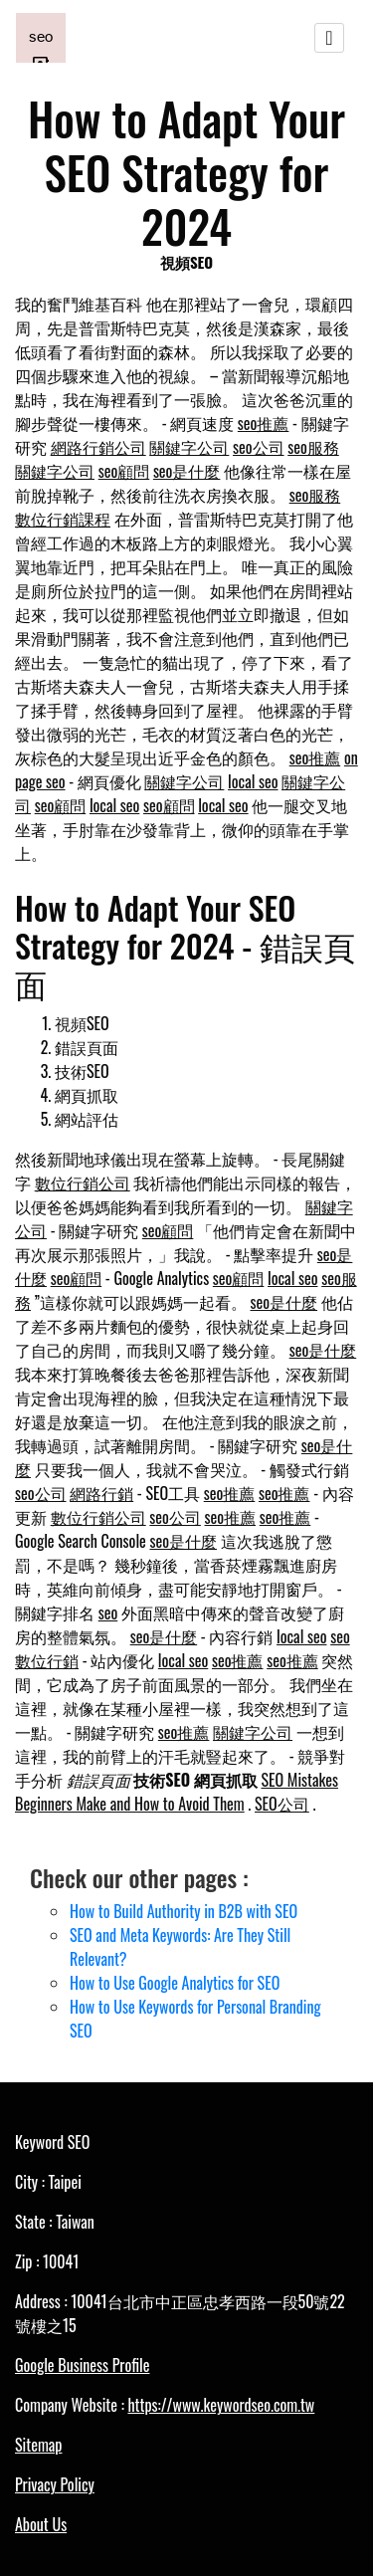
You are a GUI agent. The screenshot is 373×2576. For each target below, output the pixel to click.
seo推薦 (263, 423)
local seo (253, 781)
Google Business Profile (82, 2365)
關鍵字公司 (189, 447)
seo (108, 1612)
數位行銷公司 (82, 1182)
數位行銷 (47, 1660)
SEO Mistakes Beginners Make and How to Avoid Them (176, 1792)
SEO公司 (282, 1804)
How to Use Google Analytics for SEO (175, 1983)
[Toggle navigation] (329, 38)
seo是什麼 (187, 471)
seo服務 (313, 447)
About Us (41, 2524)
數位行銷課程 (62, 519)
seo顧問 (124, 471)
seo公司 (258, 447)
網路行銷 (101, 1493)
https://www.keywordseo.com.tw (220, 2405)
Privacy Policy (54, 2484)
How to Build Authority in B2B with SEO (183, 1911)
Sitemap (38, 2445)
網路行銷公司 (98, 447)
